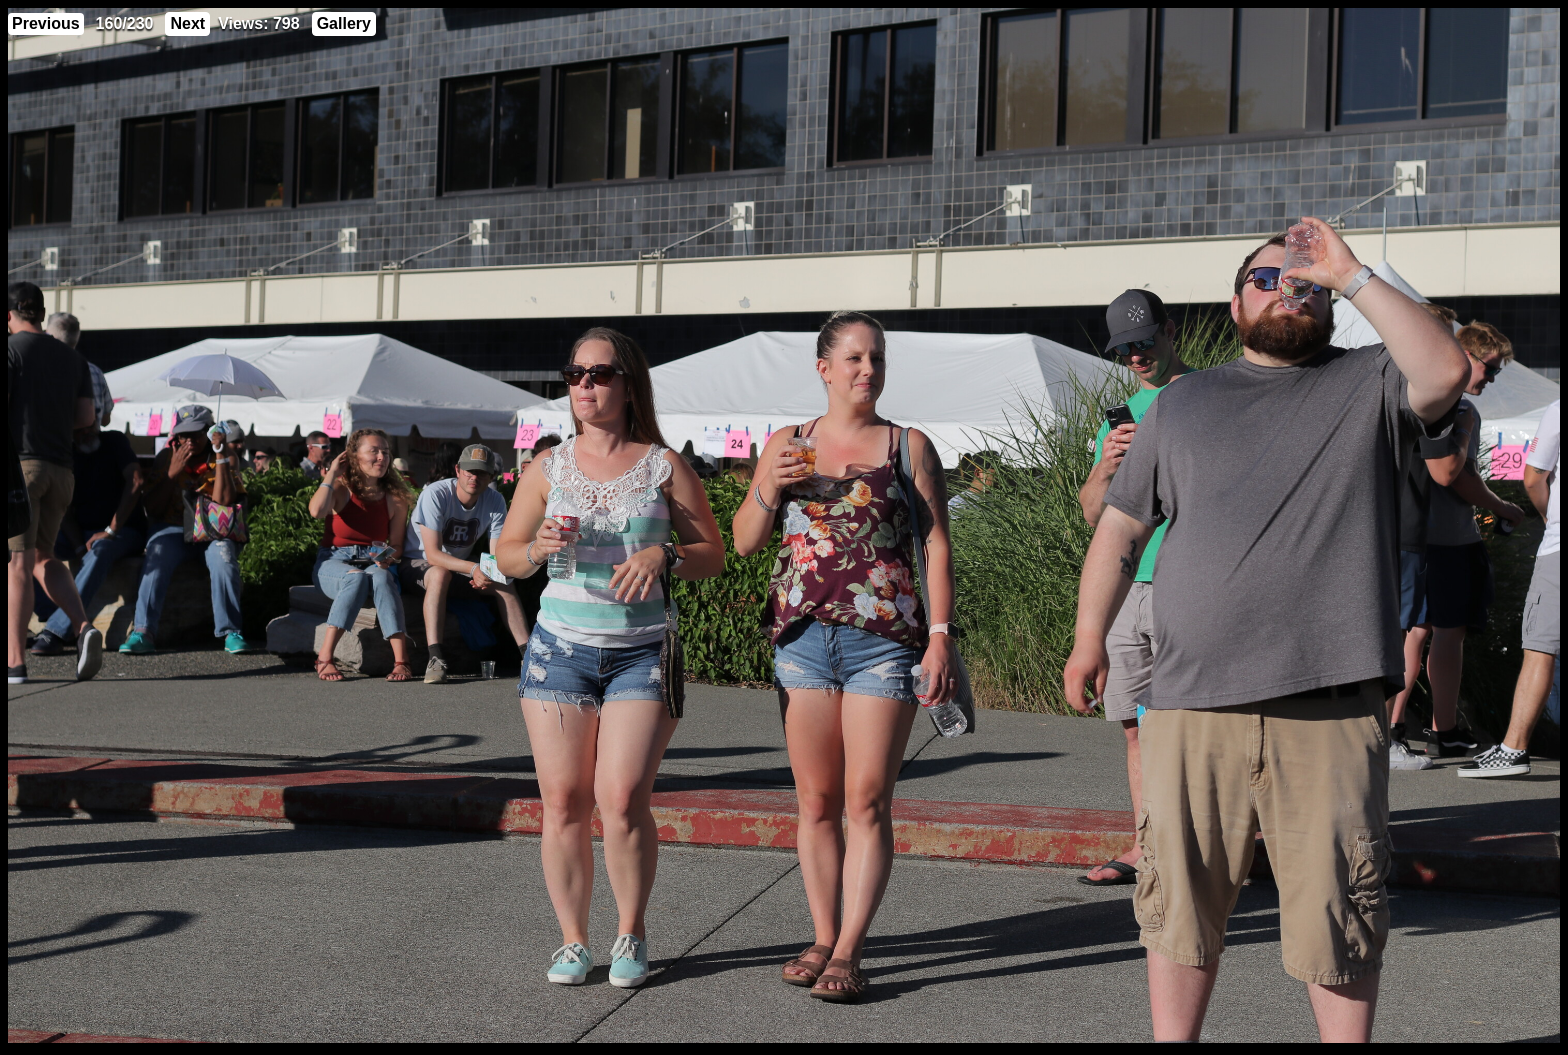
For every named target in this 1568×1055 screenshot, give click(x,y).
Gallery (344, 23)
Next (187, 23)
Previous (46, 23)
